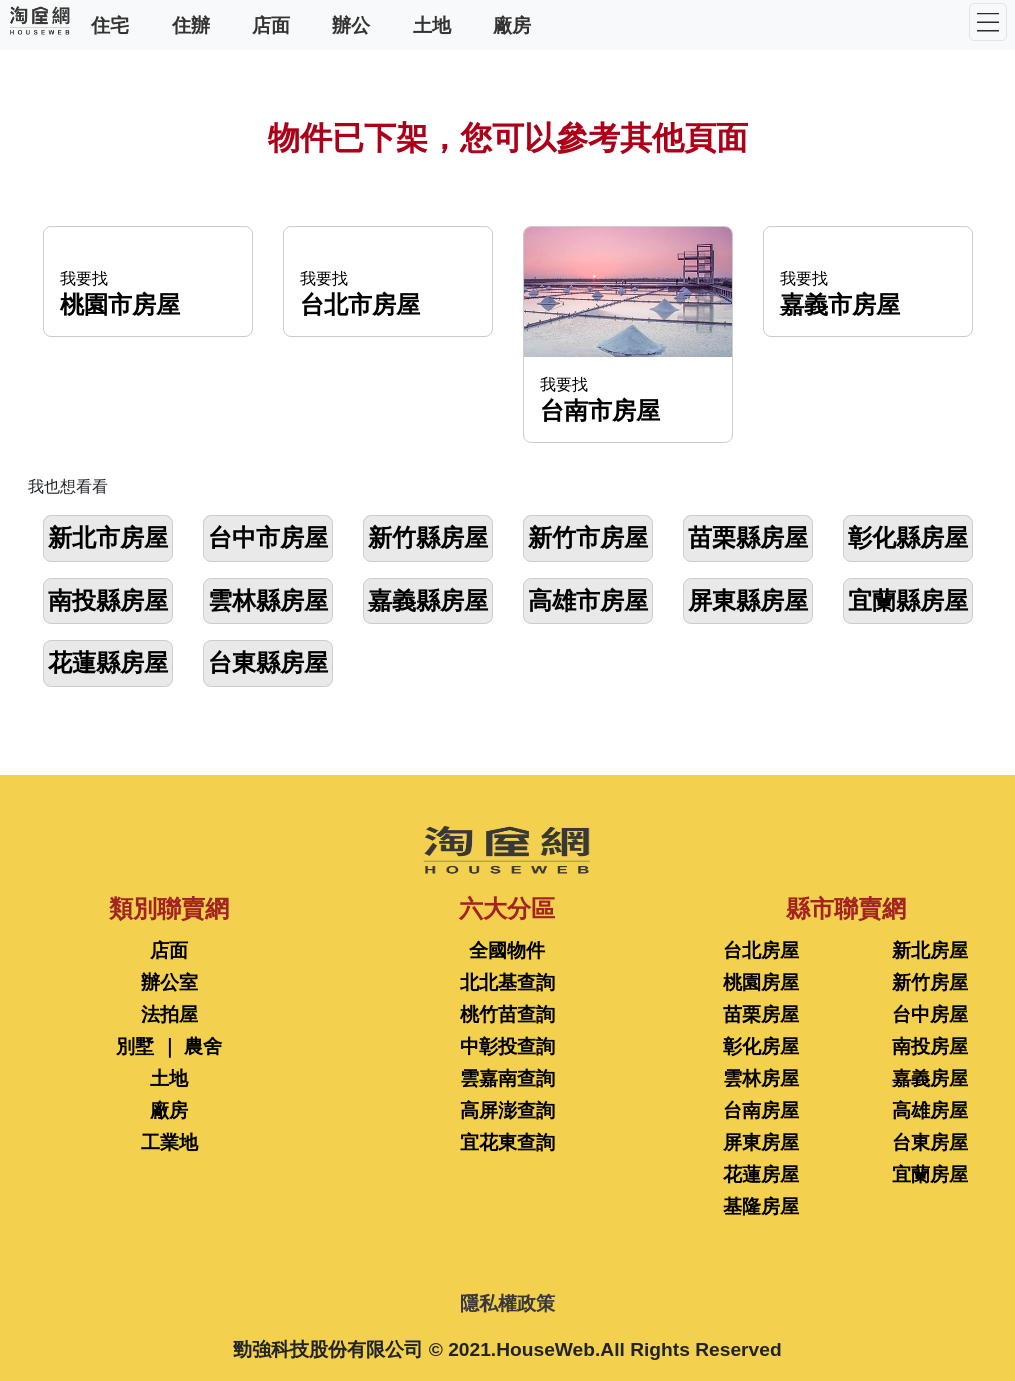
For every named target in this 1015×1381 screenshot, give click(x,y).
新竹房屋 (930, 982)
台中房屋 (930, 1014)
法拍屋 (169, 1014)
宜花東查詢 (507, 1142)
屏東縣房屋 (748, 600)
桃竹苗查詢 (507, 1014)
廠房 (512, 24)
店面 (271, 24)
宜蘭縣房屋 (908, 600)
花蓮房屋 (761, 1174)
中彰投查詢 (507, 1046)
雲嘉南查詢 (507, 1078)
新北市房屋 (108, 537)
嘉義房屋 (930, 1078)
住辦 (191, 24)
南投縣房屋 (108, 600)
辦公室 (169, 982)
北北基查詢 (507, 982)
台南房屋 (761, 1110)
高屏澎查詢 (507, 1110)
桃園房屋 (761, 982)
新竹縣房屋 (428, 537)
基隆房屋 (761, 1206)
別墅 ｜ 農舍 (169, 1046)
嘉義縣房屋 (428, 600)
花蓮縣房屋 (108, 662)
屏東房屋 (761, 1142)
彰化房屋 (761, 1046)
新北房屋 (930, 950)
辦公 (351, 24)
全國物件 (507, 950)
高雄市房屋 (588, 600)
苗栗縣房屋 (748, 537)
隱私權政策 (507, 1303)
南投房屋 (930, 1046)
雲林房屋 (761, 1078)
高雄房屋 (930, 1110)
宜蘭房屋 (930, 1174)
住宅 (110, 24)
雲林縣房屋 (268, 600)
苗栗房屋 (761, 1014)
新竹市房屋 (588, 537)
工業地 (169, 1142)
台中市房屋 (268, 537)
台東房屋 (930, 1142)
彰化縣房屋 (908, 537)
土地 (432, 24)
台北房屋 (761, 950)
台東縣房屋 (268, 662)
